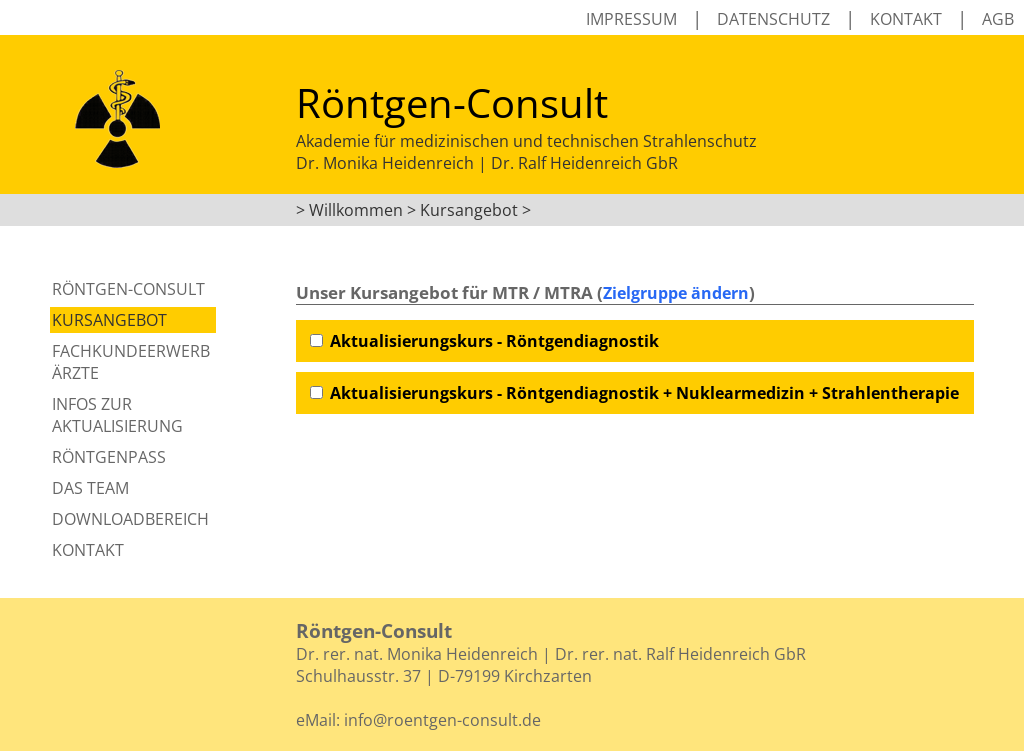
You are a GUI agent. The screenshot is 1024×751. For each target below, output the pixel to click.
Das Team (90, 488)
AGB (998, 19)
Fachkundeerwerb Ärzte (131, 362)
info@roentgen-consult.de (442, 720)
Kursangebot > (475, 210)
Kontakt (906, 19)
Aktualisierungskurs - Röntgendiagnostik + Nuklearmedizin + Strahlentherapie (644, 393)
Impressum (631, 19)
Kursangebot (109, 320)
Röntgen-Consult (128, 289)
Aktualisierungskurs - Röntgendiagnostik (494, 341)
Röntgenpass (109, 457)
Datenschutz (773, 19)
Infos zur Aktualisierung (117, 415)
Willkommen (356, 210)
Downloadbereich (130, 519)
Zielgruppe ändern (676, 293)
